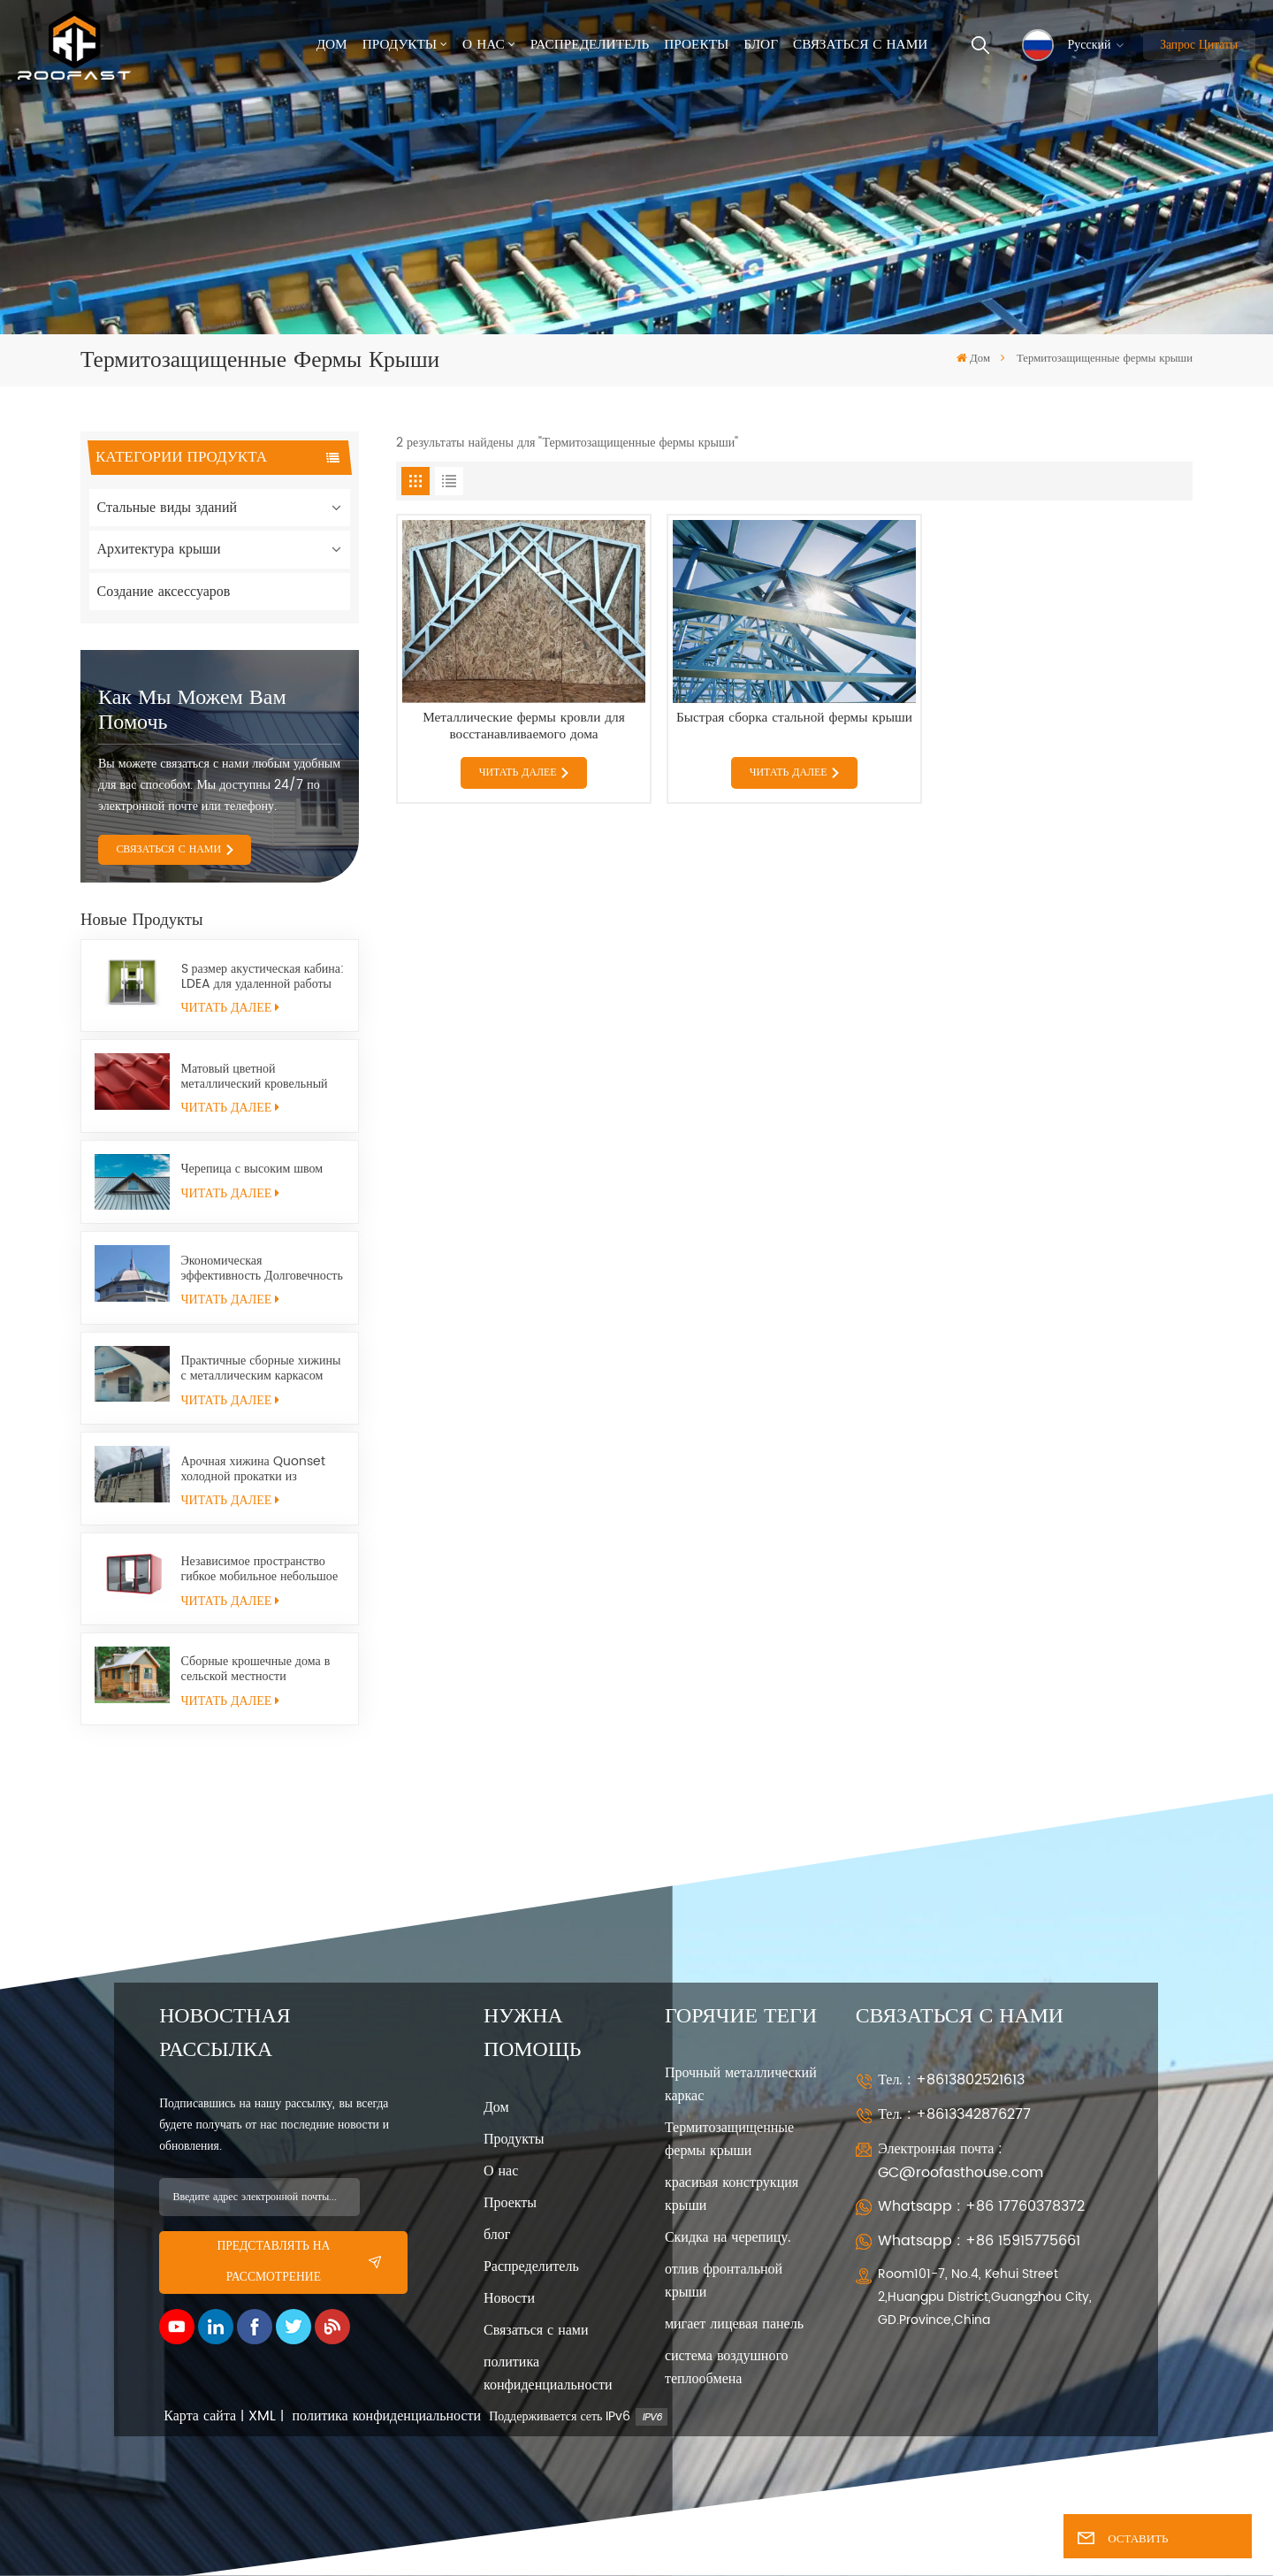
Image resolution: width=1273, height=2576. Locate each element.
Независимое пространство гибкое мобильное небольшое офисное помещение (260, 1569)
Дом (331, 45)
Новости (509, 2298)
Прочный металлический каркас (741, 2084)
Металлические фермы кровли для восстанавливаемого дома (524, 726)
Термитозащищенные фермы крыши (729, 2139)
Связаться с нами (860, 45)
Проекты (696, 45)
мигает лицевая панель (734, 2323)
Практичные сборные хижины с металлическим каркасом (261, 1368)
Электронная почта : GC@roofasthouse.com (960, 2160)
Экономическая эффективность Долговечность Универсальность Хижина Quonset (262, 1268)
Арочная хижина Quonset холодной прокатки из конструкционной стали (253, 1469)
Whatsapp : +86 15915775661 (979, 2240)
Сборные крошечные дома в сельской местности (256, 1669)
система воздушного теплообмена (727, 2367)
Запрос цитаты (1199, 45)
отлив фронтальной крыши (723, 2281)
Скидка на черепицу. (728, 2237)
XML (262, 2416)
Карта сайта (200, 2416)
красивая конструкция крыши (731, 2194)
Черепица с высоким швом (252, 1168)
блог (497, 2234)
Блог (760, 45)
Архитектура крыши (159, 549)
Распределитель (590, 45)
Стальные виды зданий (167, 507)
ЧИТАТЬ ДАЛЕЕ (230, 1008)
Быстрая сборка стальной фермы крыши (794, 719)
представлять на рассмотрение (299, 2262)
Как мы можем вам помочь (192, 710)
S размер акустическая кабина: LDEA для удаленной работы (262, 976)
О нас (483, 45)
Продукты (399, 45)
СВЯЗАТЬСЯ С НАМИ (168, 849)
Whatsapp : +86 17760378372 (981, 2206)
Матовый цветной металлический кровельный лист (254, 1076)
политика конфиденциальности (548, 2373)
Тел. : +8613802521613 (951, 2079)
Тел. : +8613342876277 (954, 2114)
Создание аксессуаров (164, 591)
